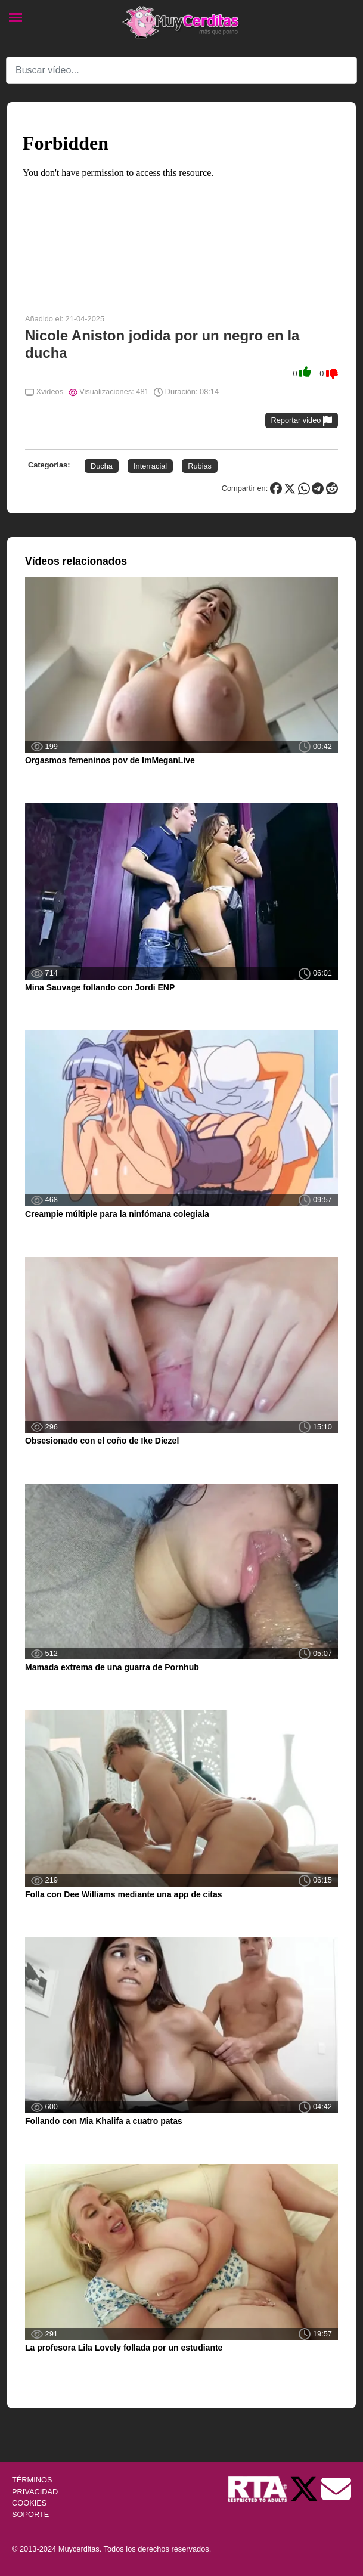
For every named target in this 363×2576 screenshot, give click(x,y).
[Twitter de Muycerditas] (305, 2488)
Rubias (200, 466)
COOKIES (29, 2502)
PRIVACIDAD (35, 2491)
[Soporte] (336, 2488)
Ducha (102, 466)
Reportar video (302, 421)
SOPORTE (30, 2514)
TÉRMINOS (32, 2479)
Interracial (150, 466)
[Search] (181, 70)
